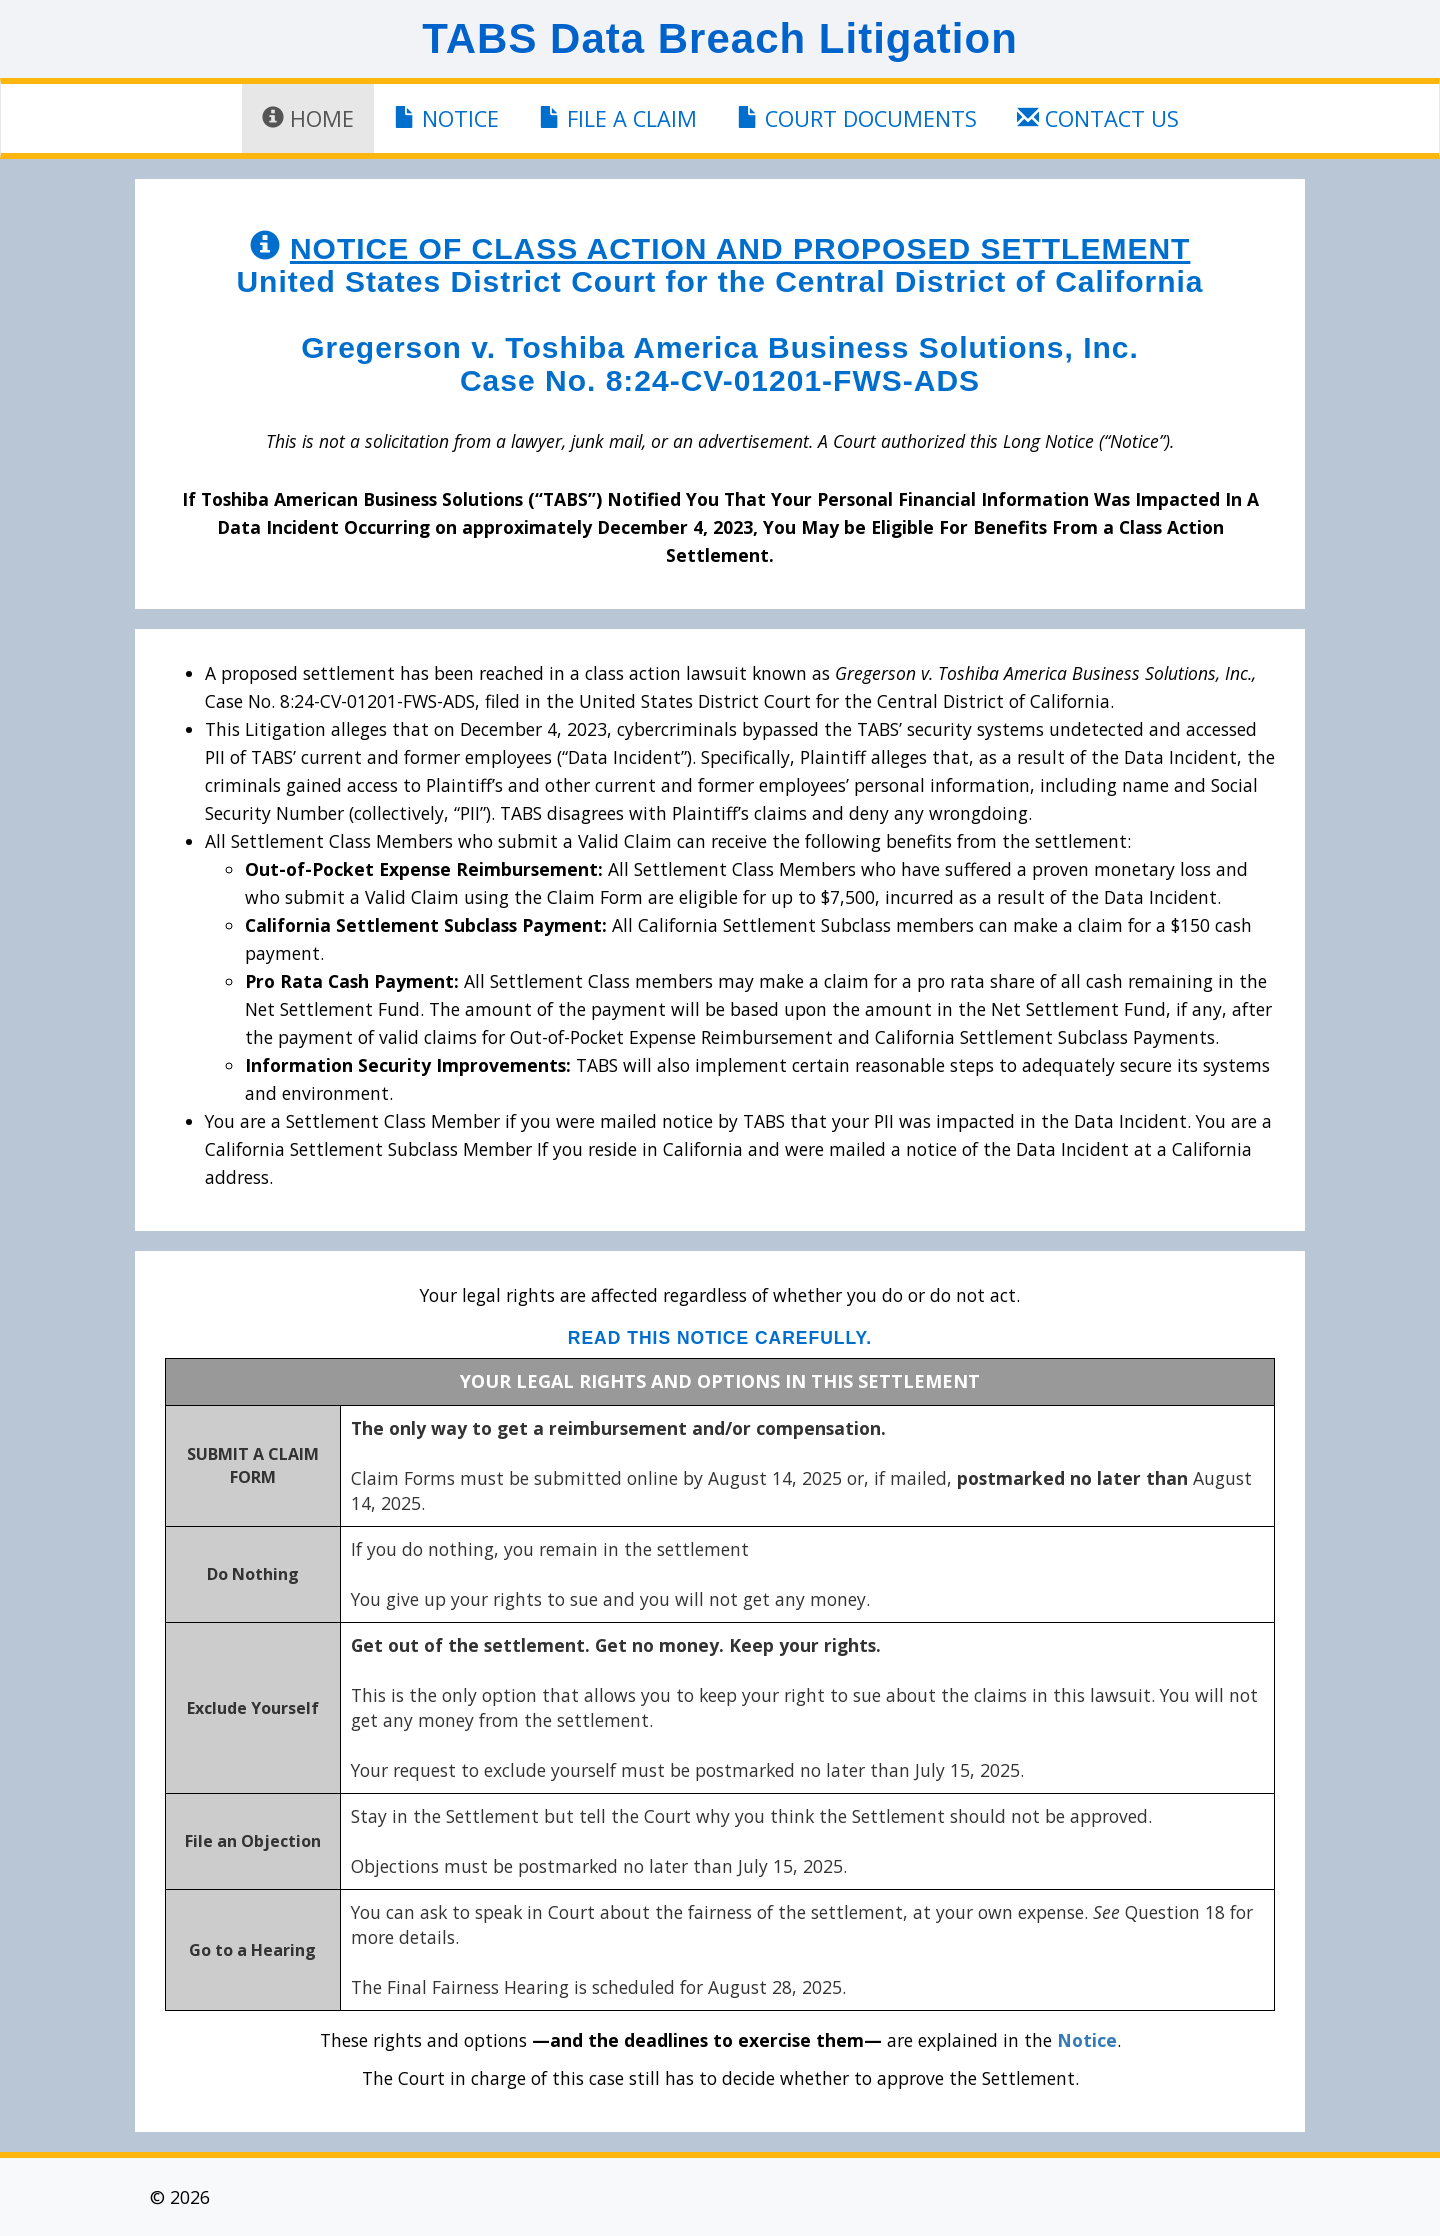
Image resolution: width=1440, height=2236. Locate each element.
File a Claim (618, 118)
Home (308, 118)
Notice (446, 118)
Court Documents (857, 118)
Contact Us (1098, 118)
